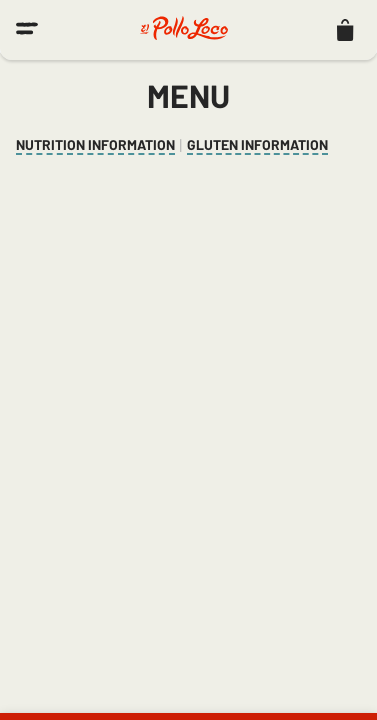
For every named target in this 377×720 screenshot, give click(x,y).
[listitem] (345, 30)
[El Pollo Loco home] (184, 30)
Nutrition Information (95, 145)
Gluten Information (257, 145)
